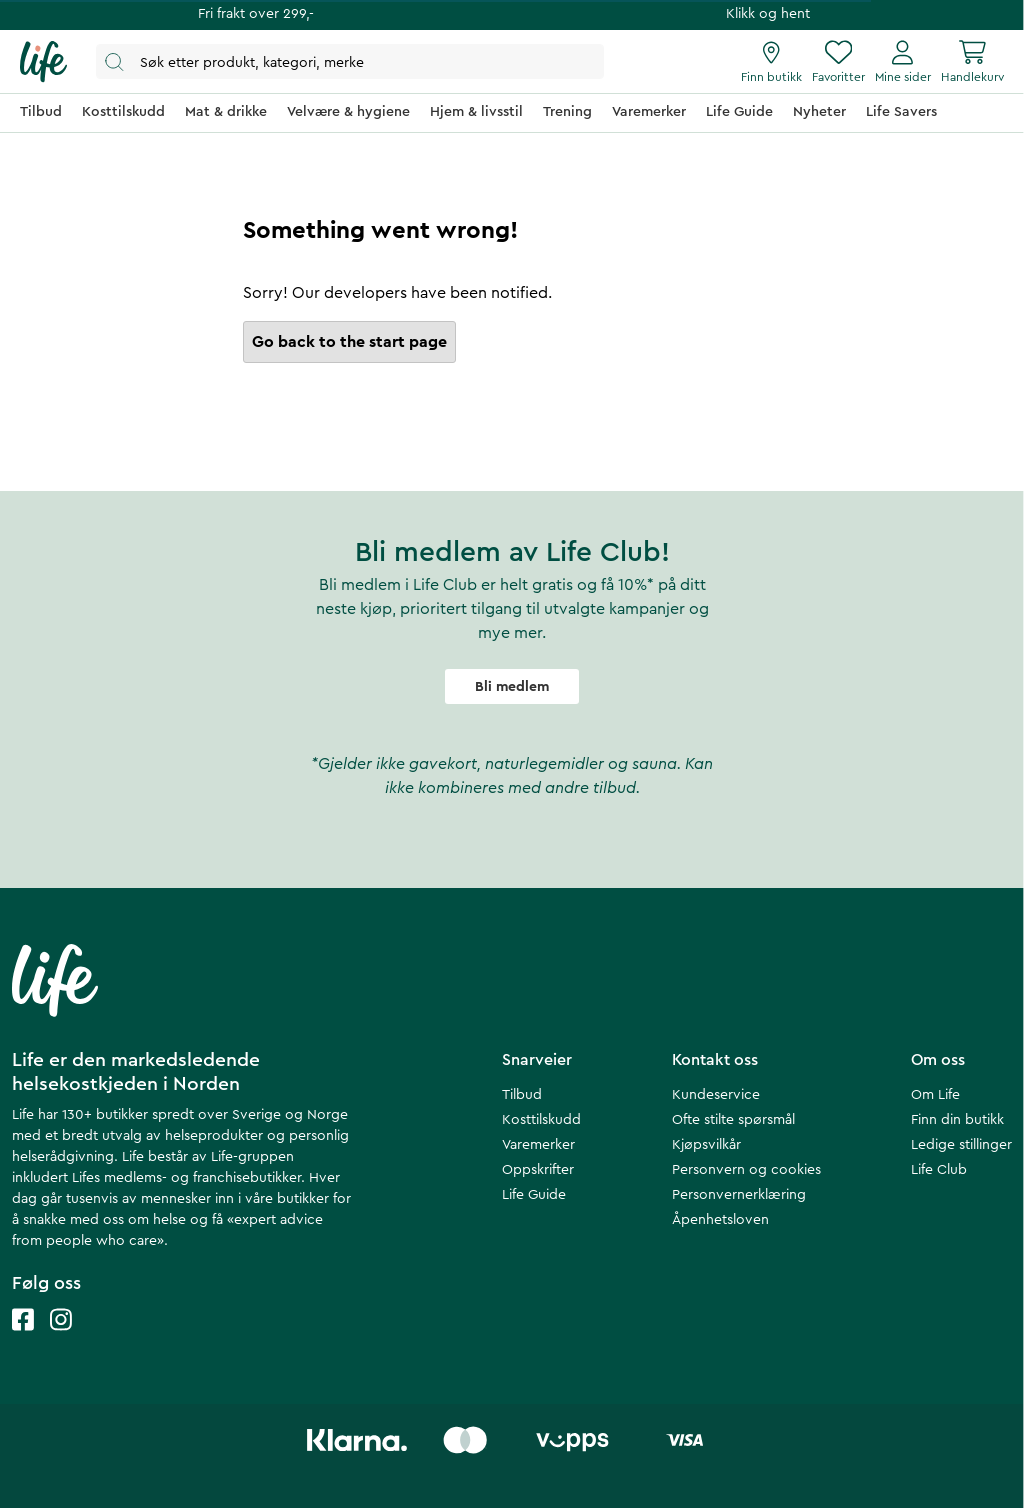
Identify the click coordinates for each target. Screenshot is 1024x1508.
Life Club (939, 1170)
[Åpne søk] (350, 61)
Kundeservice (716, 1095)
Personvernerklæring (739, 1195)
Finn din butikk (957, 1120)
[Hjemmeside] (43, 62)
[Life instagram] (61, 1339)
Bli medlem (512, 687)
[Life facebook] (23, 1339)
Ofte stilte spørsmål (733, 1120)
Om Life (935, 1095)
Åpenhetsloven (720, 1220)
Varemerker (538, 1145)
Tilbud (522, 1095)
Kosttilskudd (541, 1120)
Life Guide (534, 1195)
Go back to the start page (349, 342)
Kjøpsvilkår (706, 1145)
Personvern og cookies (746, 1170)
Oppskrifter (538, 1170)
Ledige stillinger (961, 1145)
